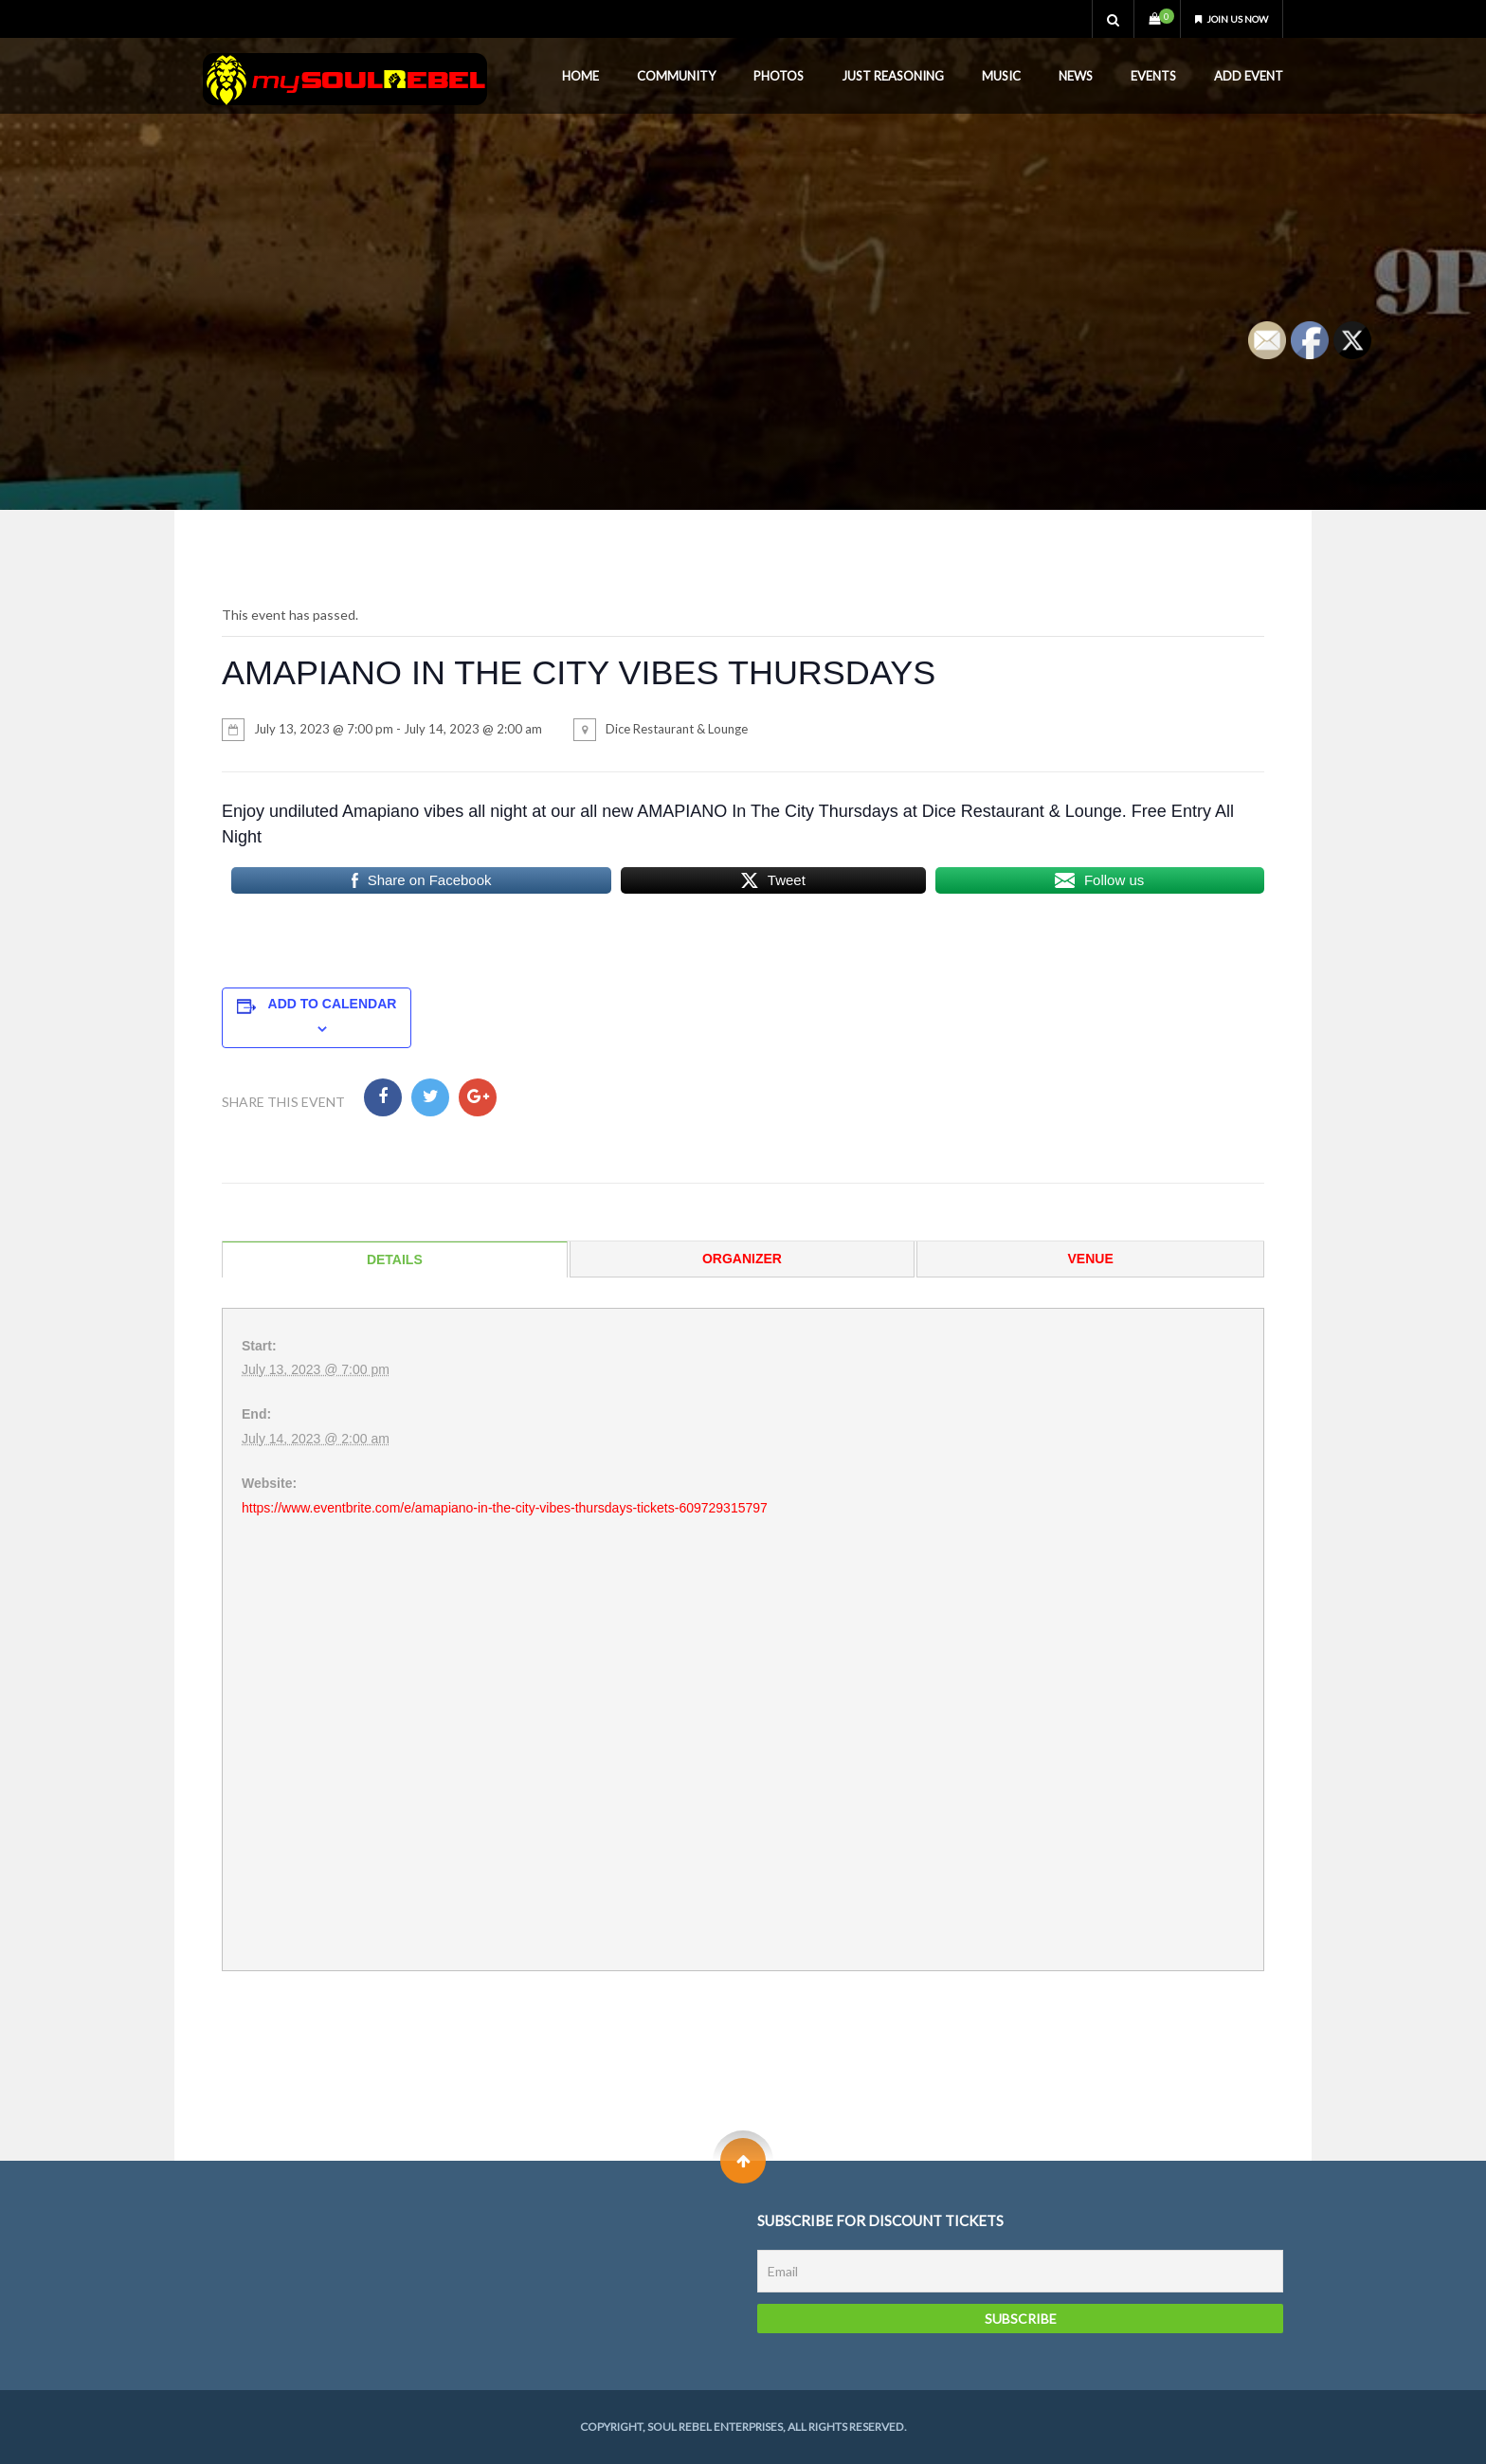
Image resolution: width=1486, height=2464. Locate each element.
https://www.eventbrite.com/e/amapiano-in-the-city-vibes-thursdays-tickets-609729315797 (505, 1507)
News (1076, 75)
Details (395, 1259)
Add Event (1248, 75)
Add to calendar (332, 1003)
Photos (778, 75)
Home (580, 75)
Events (1153, 75)
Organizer (742, 1258)
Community (676, 75)
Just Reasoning (893, 75)
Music (1001, 75)
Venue (1091, 1258)
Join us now (1223, 18)
